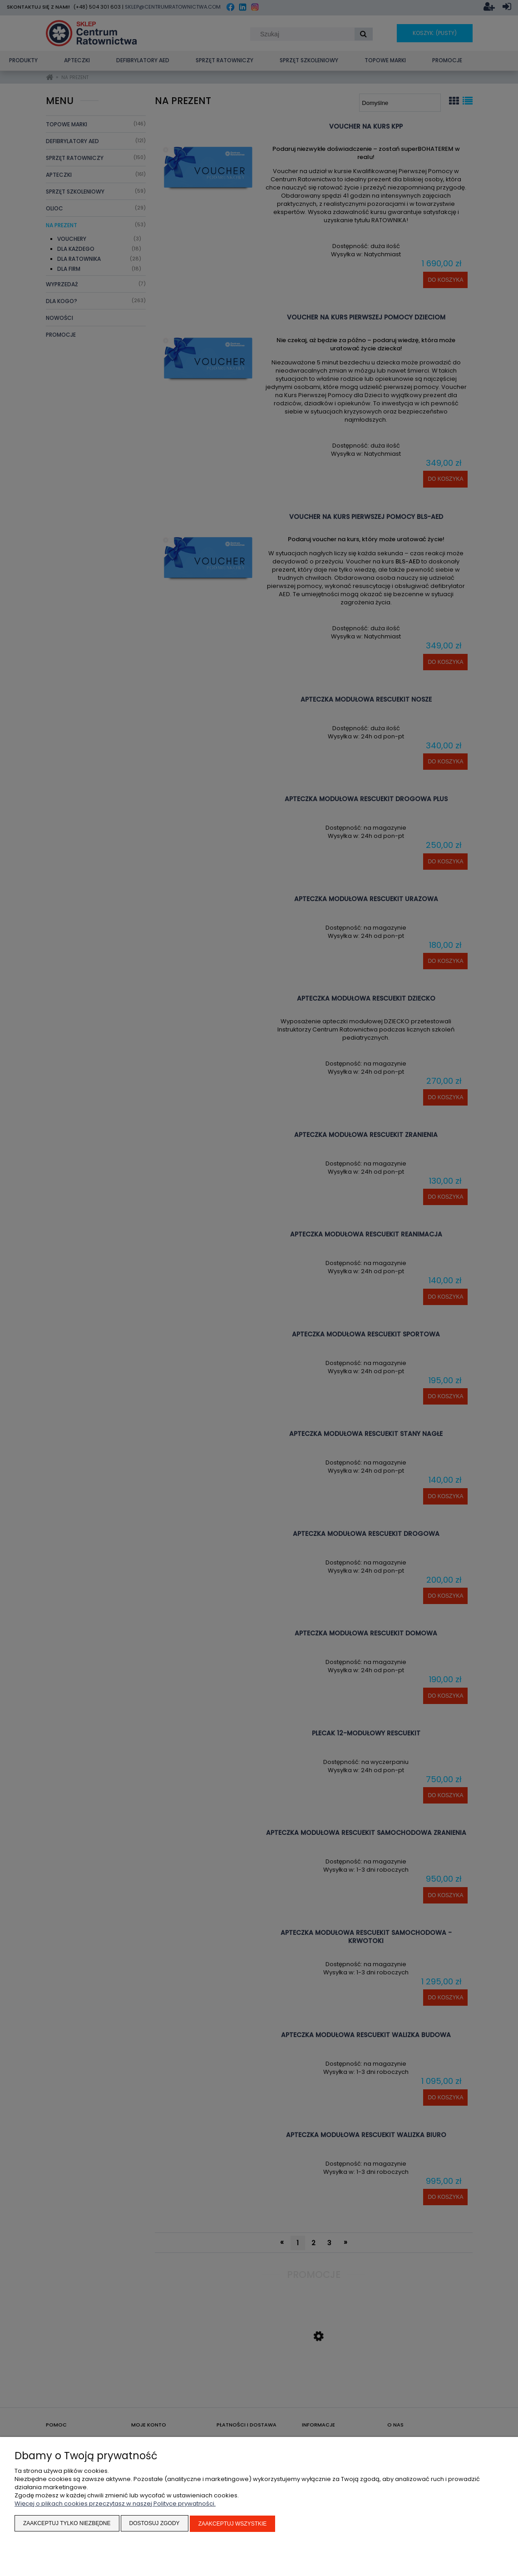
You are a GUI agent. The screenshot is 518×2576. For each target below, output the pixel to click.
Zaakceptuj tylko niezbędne (67, 2524)
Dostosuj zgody (154, 2524)
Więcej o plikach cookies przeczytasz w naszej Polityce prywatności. (115, 2504)
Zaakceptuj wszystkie (232, 2524)
